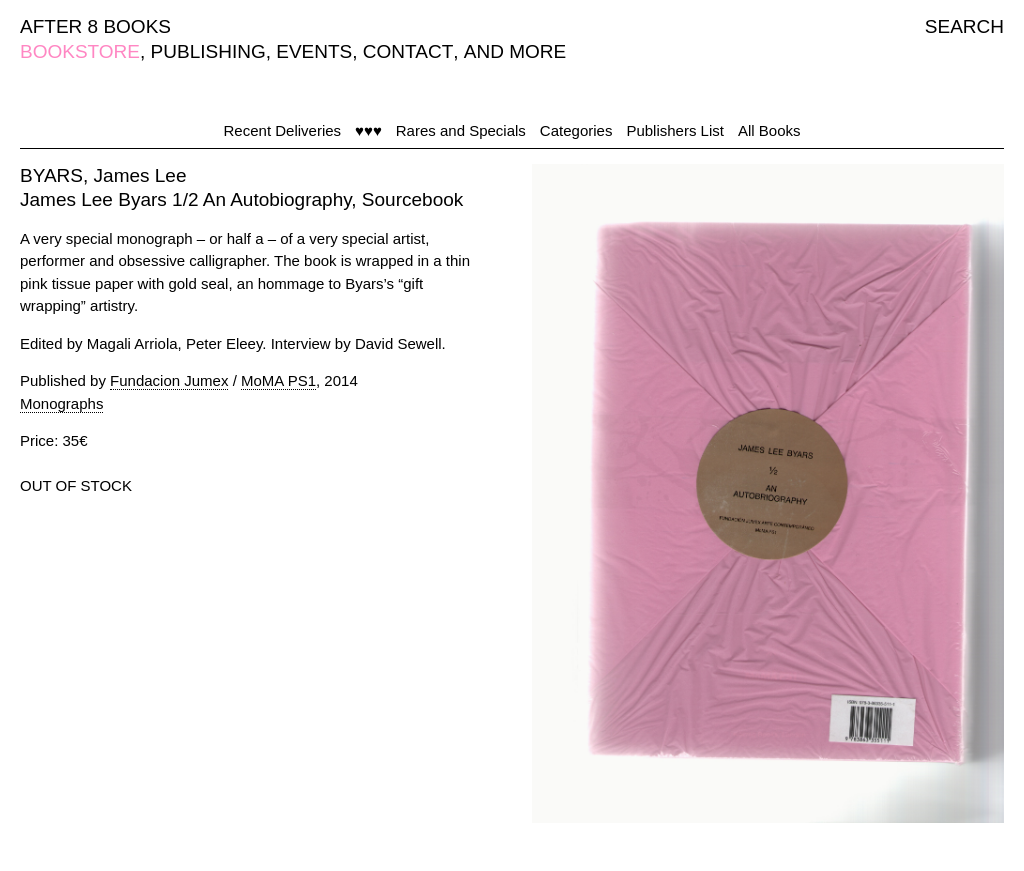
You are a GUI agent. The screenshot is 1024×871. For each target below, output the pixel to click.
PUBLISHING (208, 51)
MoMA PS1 (278, 380)
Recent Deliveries (283, 130)
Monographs (61, 403)
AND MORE (515, 51)
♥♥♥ (368, 130)
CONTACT (408, 51)
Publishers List (675, 130)
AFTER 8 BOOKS (95, 26)
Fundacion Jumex (169, 380)
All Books (769, 130)
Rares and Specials (461, 130)
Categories (576, 130)
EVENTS (314, 51)
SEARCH (964, 26)
